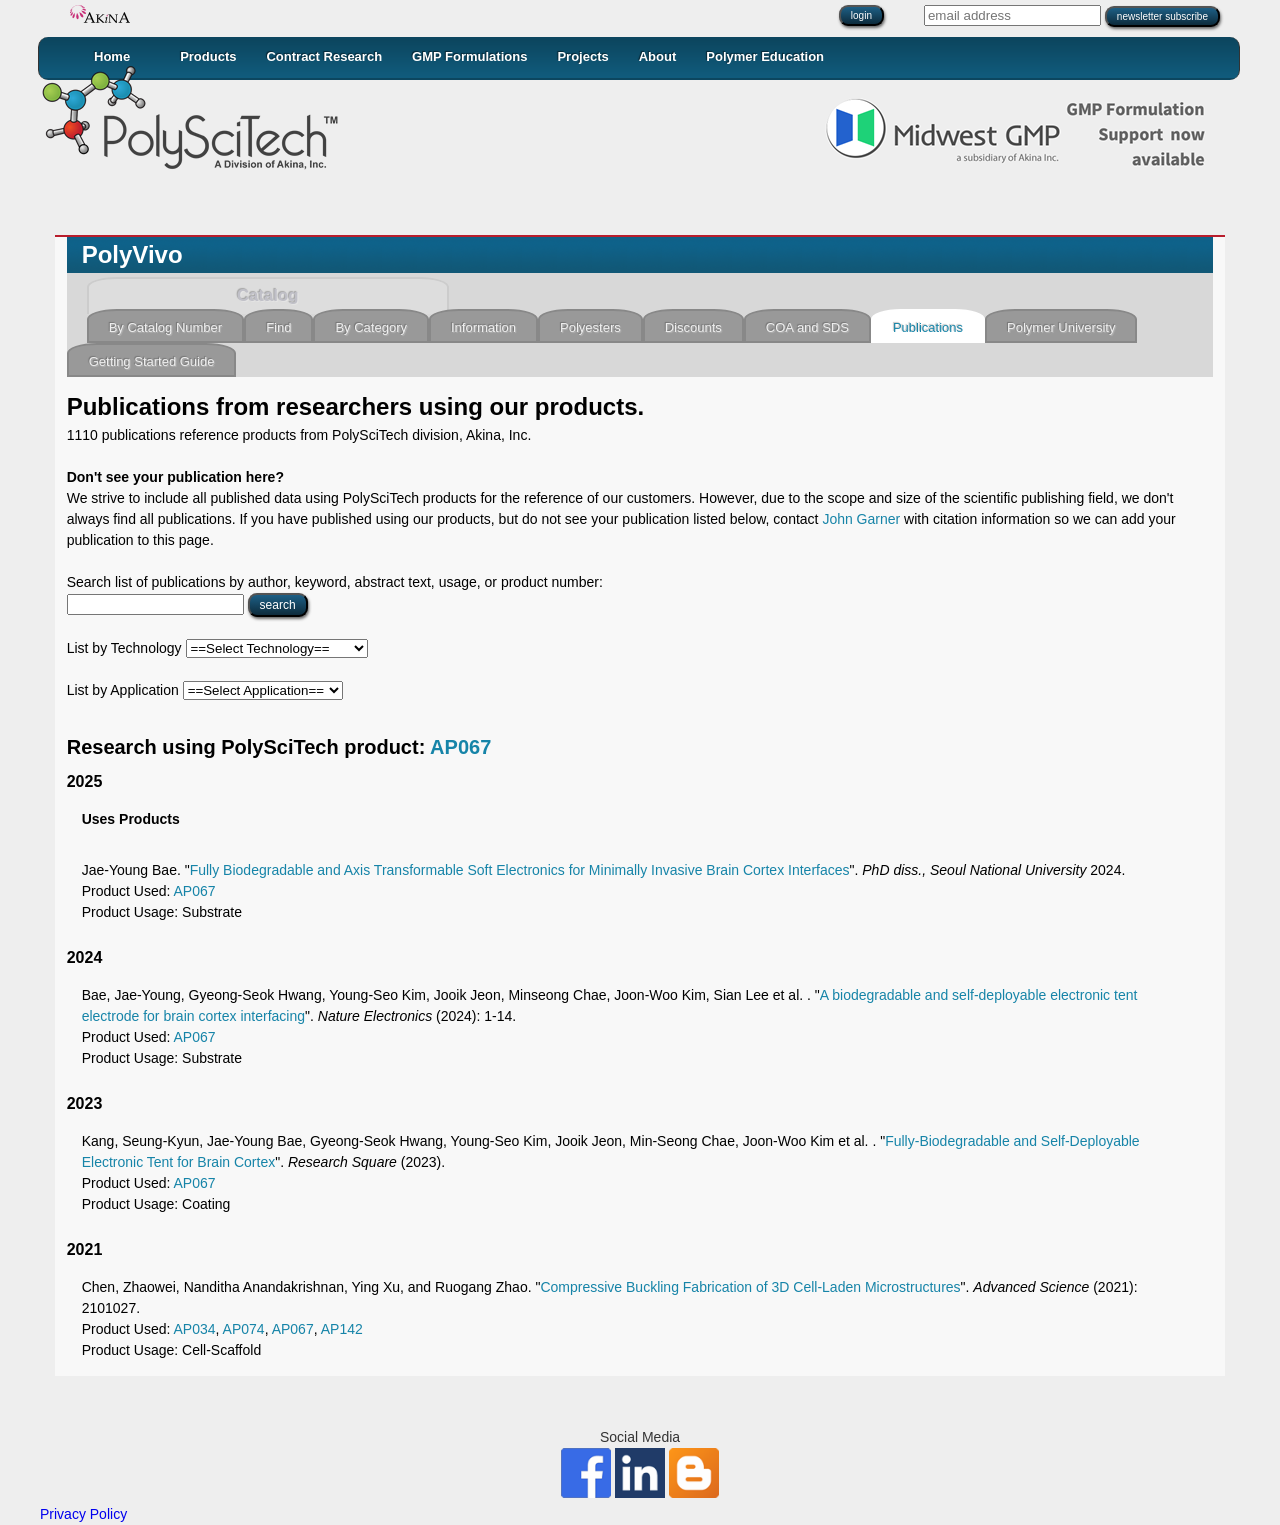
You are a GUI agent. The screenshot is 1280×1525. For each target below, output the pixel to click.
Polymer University (1061, 327)
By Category (371, 327)
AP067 (460, 747)
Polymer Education (765, 56)
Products (208, 56)
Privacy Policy (83, 1514)
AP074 (244, 1329)
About (658, 56)
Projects (582, 56)
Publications (928, 327)
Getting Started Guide (152, 361)
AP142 (342, 1329)
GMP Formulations (469, 56)
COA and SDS (807, 327)
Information (483, 327)
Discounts (693, 327)
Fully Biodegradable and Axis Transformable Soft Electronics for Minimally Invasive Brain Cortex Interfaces (520, 870)
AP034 (195, 1329)
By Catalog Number (165, 327)
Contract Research (324, 56)
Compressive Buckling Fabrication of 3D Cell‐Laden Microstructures (750, 1287)
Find (278, 327)
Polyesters (590, 327)
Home (112, 56)
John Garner (861, 519)
